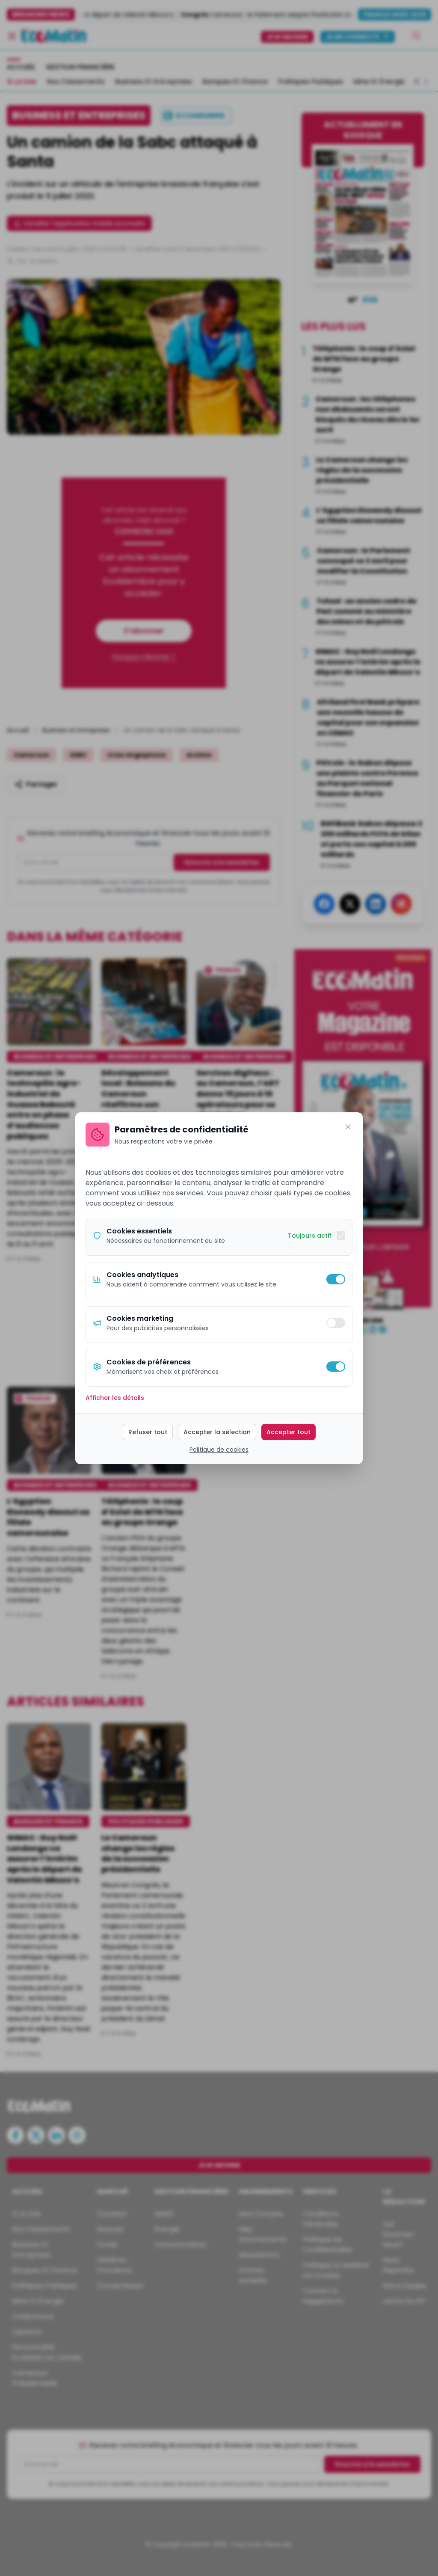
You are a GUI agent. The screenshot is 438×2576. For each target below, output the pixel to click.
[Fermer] (348, 1127)
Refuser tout (147, 1432)
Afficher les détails (115, 1397)
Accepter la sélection (217, 1432)
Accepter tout (288, 1432)
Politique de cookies (219, 1449)
